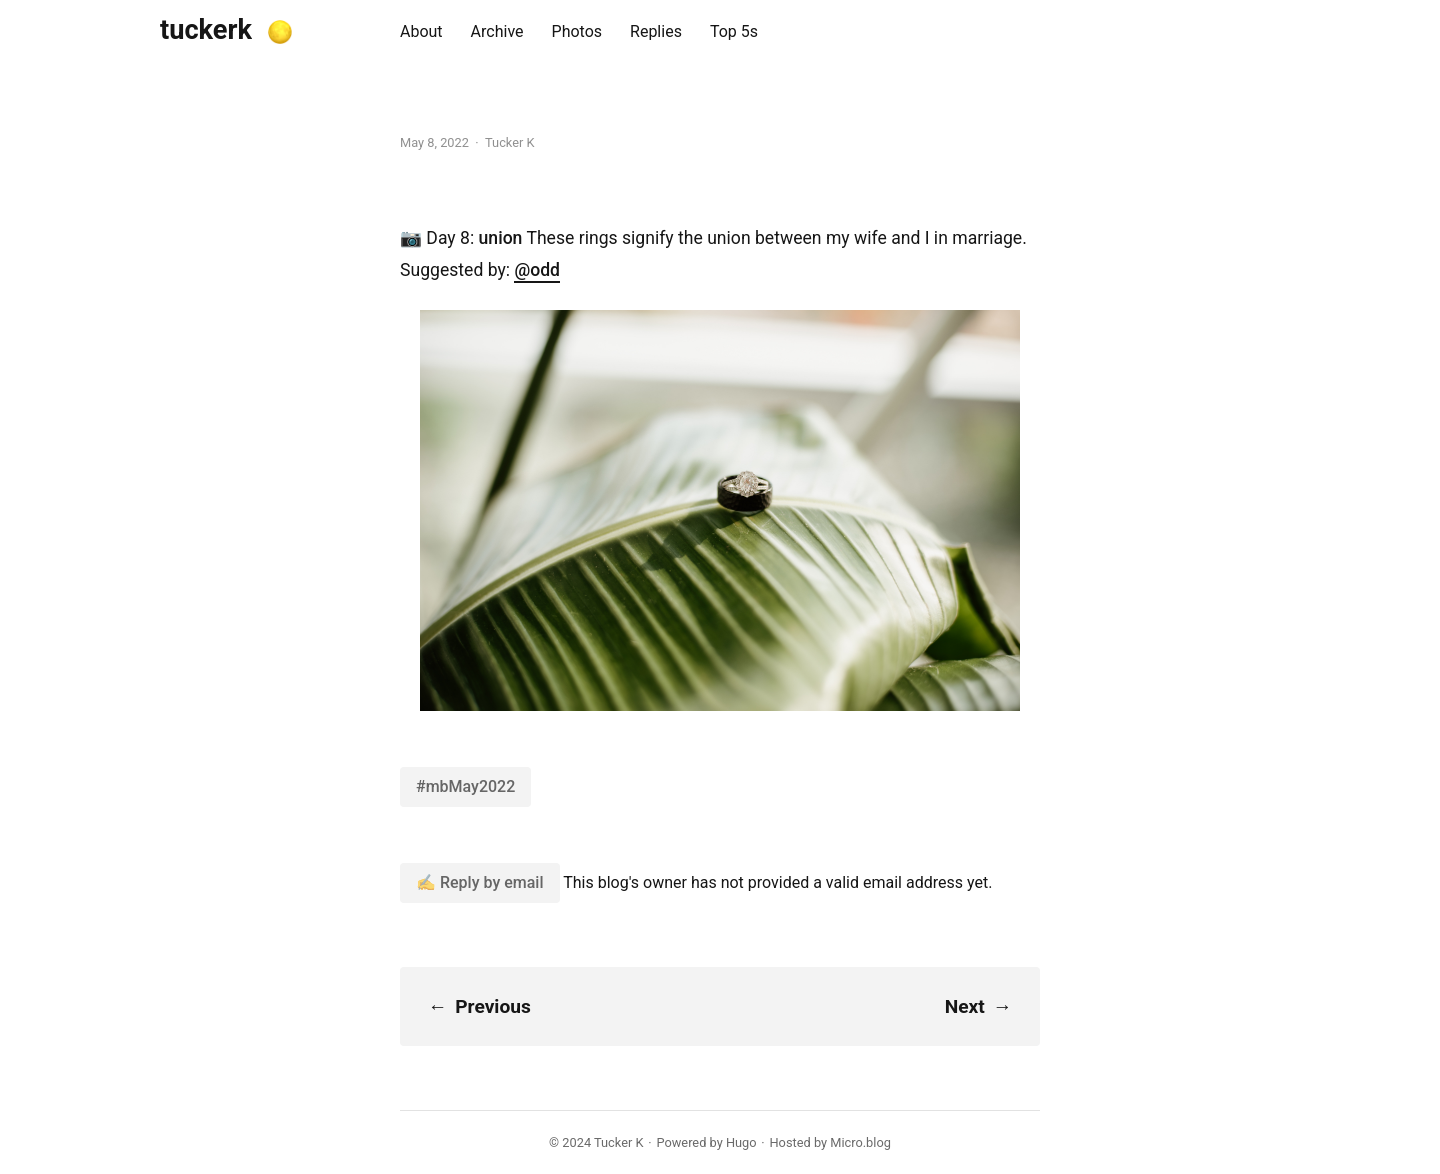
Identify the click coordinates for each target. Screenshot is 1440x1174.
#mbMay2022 (465, 786)
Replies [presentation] (656, 31)
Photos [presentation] (577, 31)
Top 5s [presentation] (734, 31)
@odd (537, 270)
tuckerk (206, 30)
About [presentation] (421, 31)
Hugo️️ (741, 1142)
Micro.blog (860, 1142)
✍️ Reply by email (480, 882)
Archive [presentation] (497, 31)
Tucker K (618, 1142)
